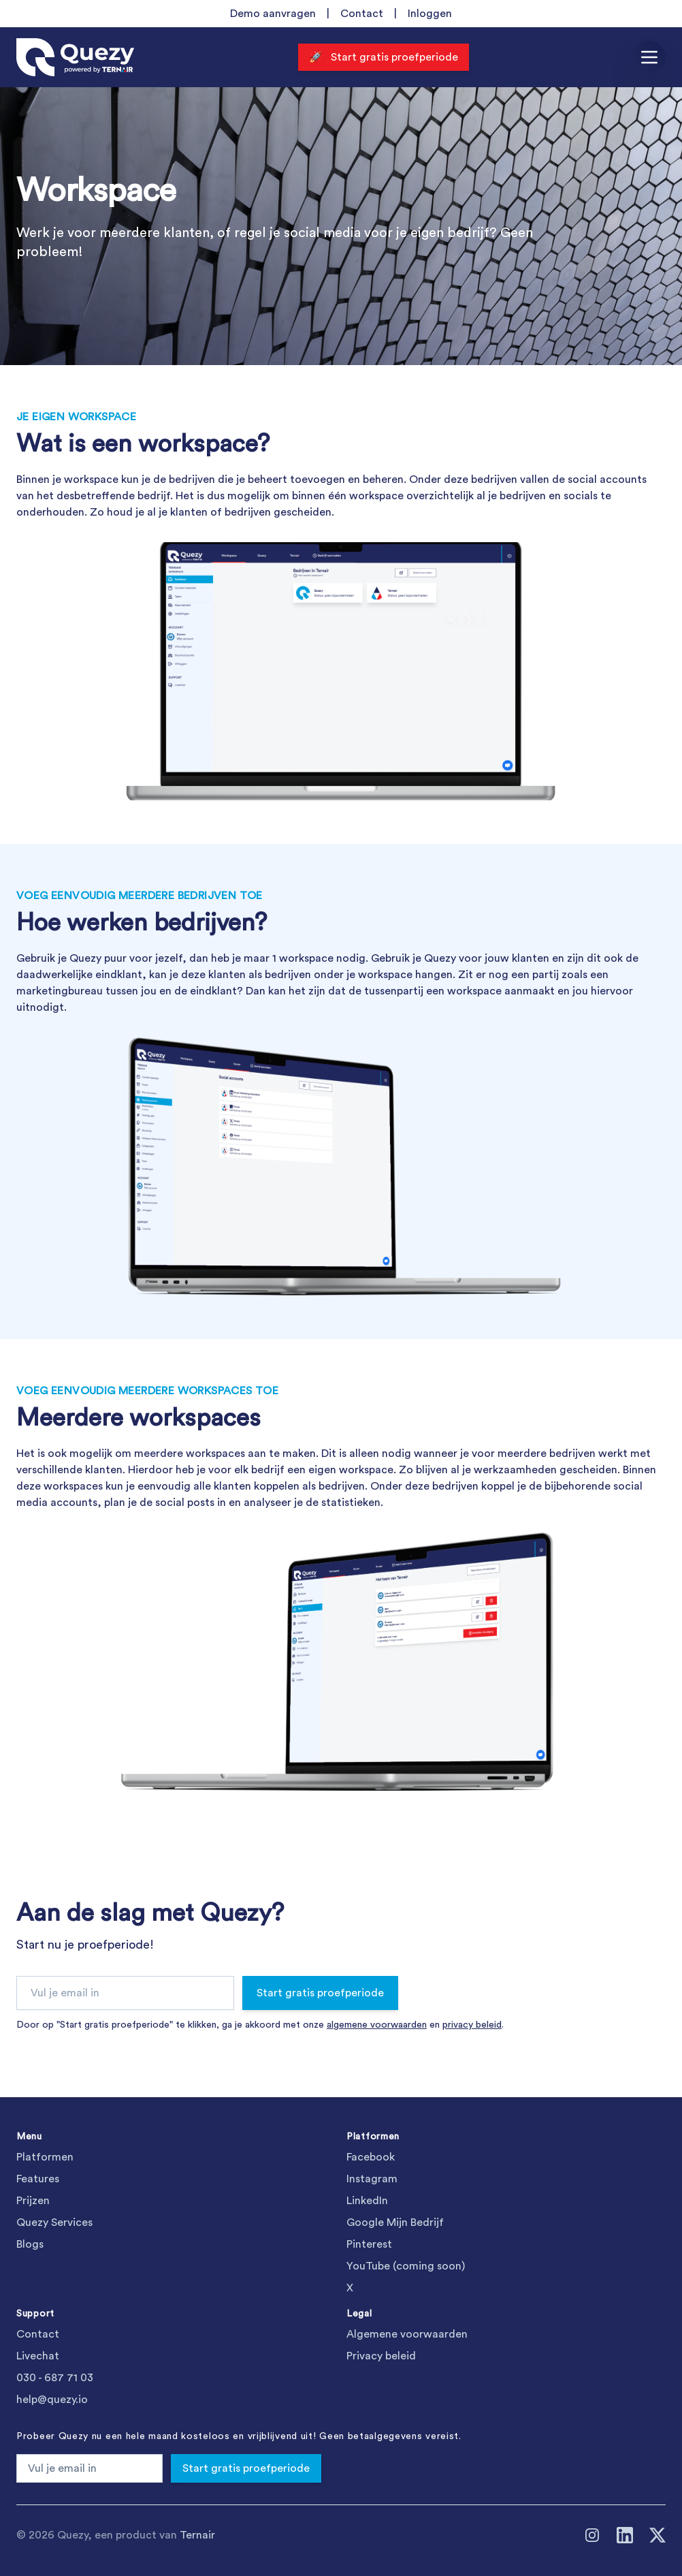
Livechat (37, 2356)
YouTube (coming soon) (405, 2266)
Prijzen (33, 2200)
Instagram (371, 2178)
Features (37, 2178)
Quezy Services (54, 2222)
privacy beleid (472, 2025)
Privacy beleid (381, 2356)
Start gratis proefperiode (320, 1993)
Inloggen (430, 13)
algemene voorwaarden (377, 2025)
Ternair (197, 2535)
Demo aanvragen (273, 13)
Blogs (30, 2244)
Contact (361, 13)
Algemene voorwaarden (407, 2334)
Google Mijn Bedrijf (395, 2222)
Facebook (370, 2157)
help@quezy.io (52, 2399)
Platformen (45, 2157)
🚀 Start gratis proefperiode (383, 57)
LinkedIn (367, 2200)
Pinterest (369, 2244)
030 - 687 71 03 (54, 2377)
